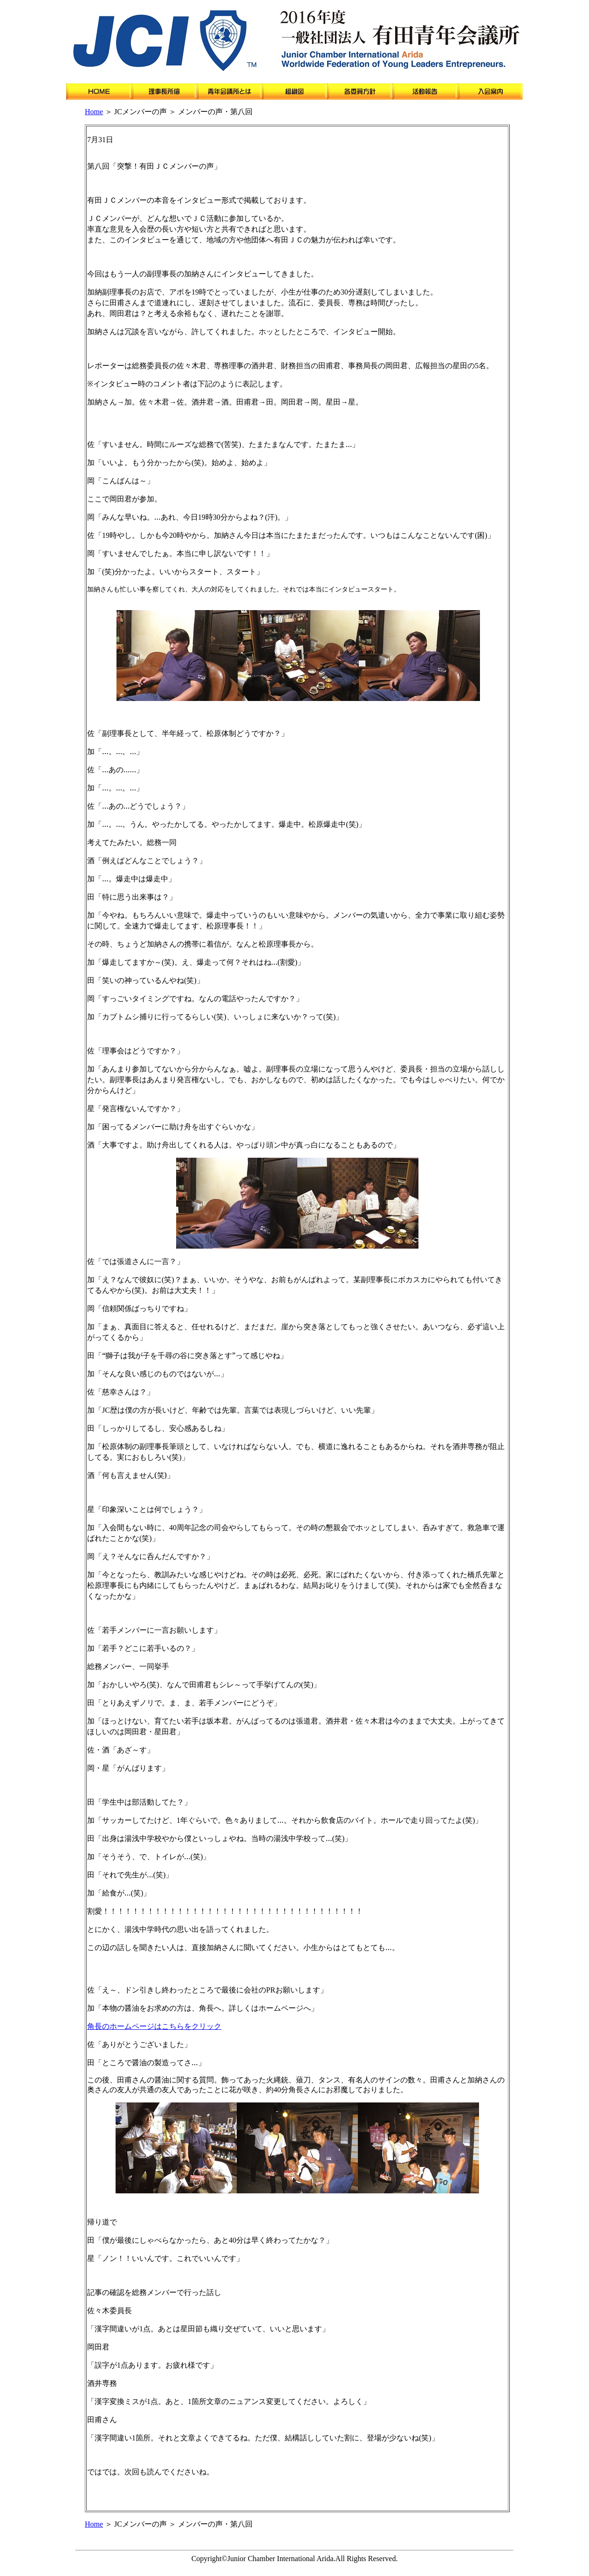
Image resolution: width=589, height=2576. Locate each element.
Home (94, 112)
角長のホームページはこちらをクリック (154, 2026)
